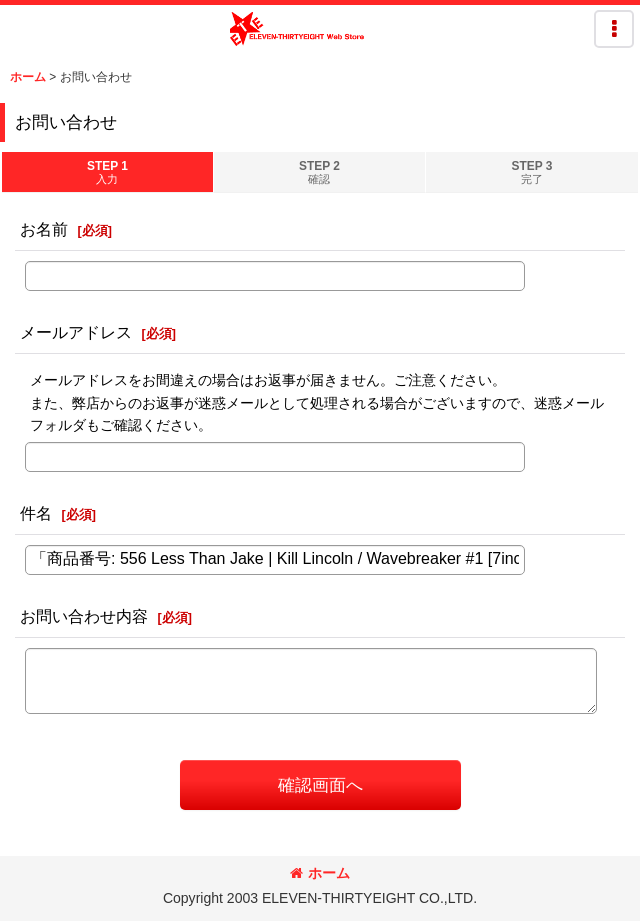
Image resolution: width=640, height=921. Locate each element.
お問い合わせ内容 (84, 616)
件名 (36, 513)
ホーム (320, 873)
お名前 (44, 229)
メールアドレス (76, 332)
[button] (614, 29)
